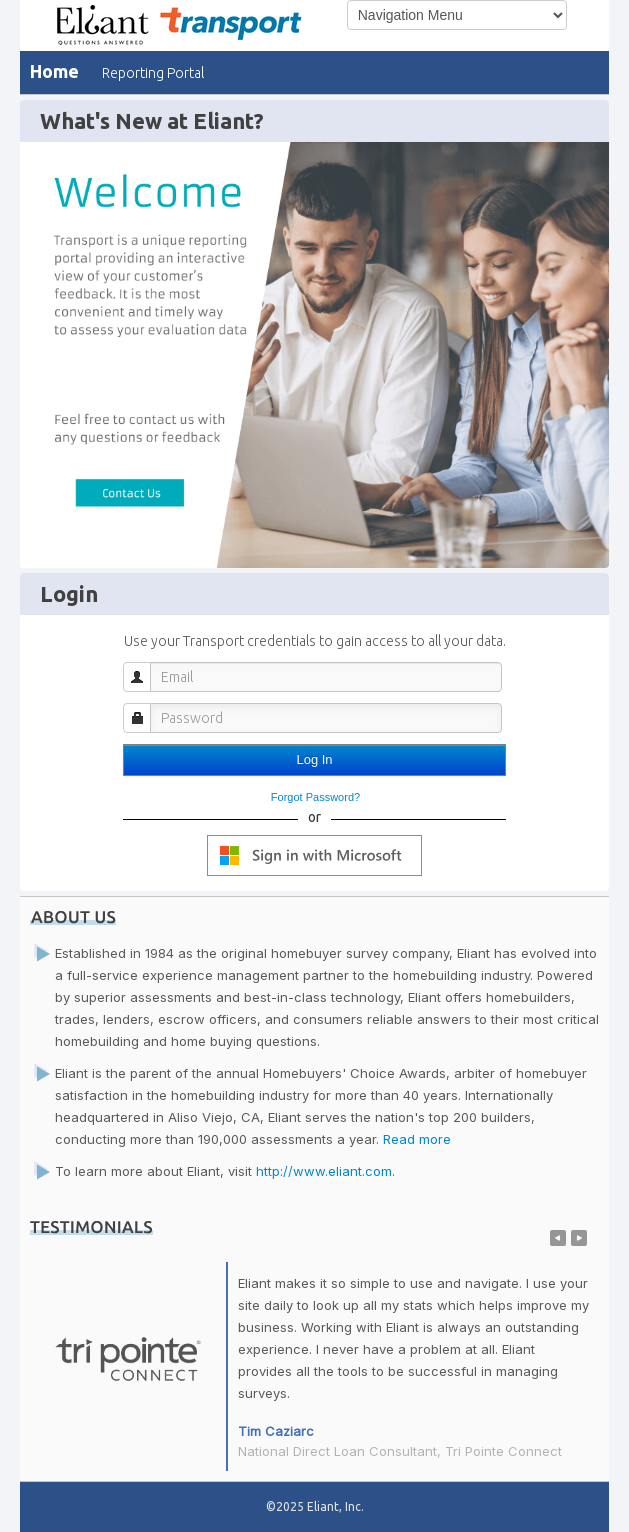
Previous (558, 1238)
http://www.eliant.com (324, 1171)
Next (579, 1238)
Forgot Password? (315, 797)
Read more (417, 1139)
